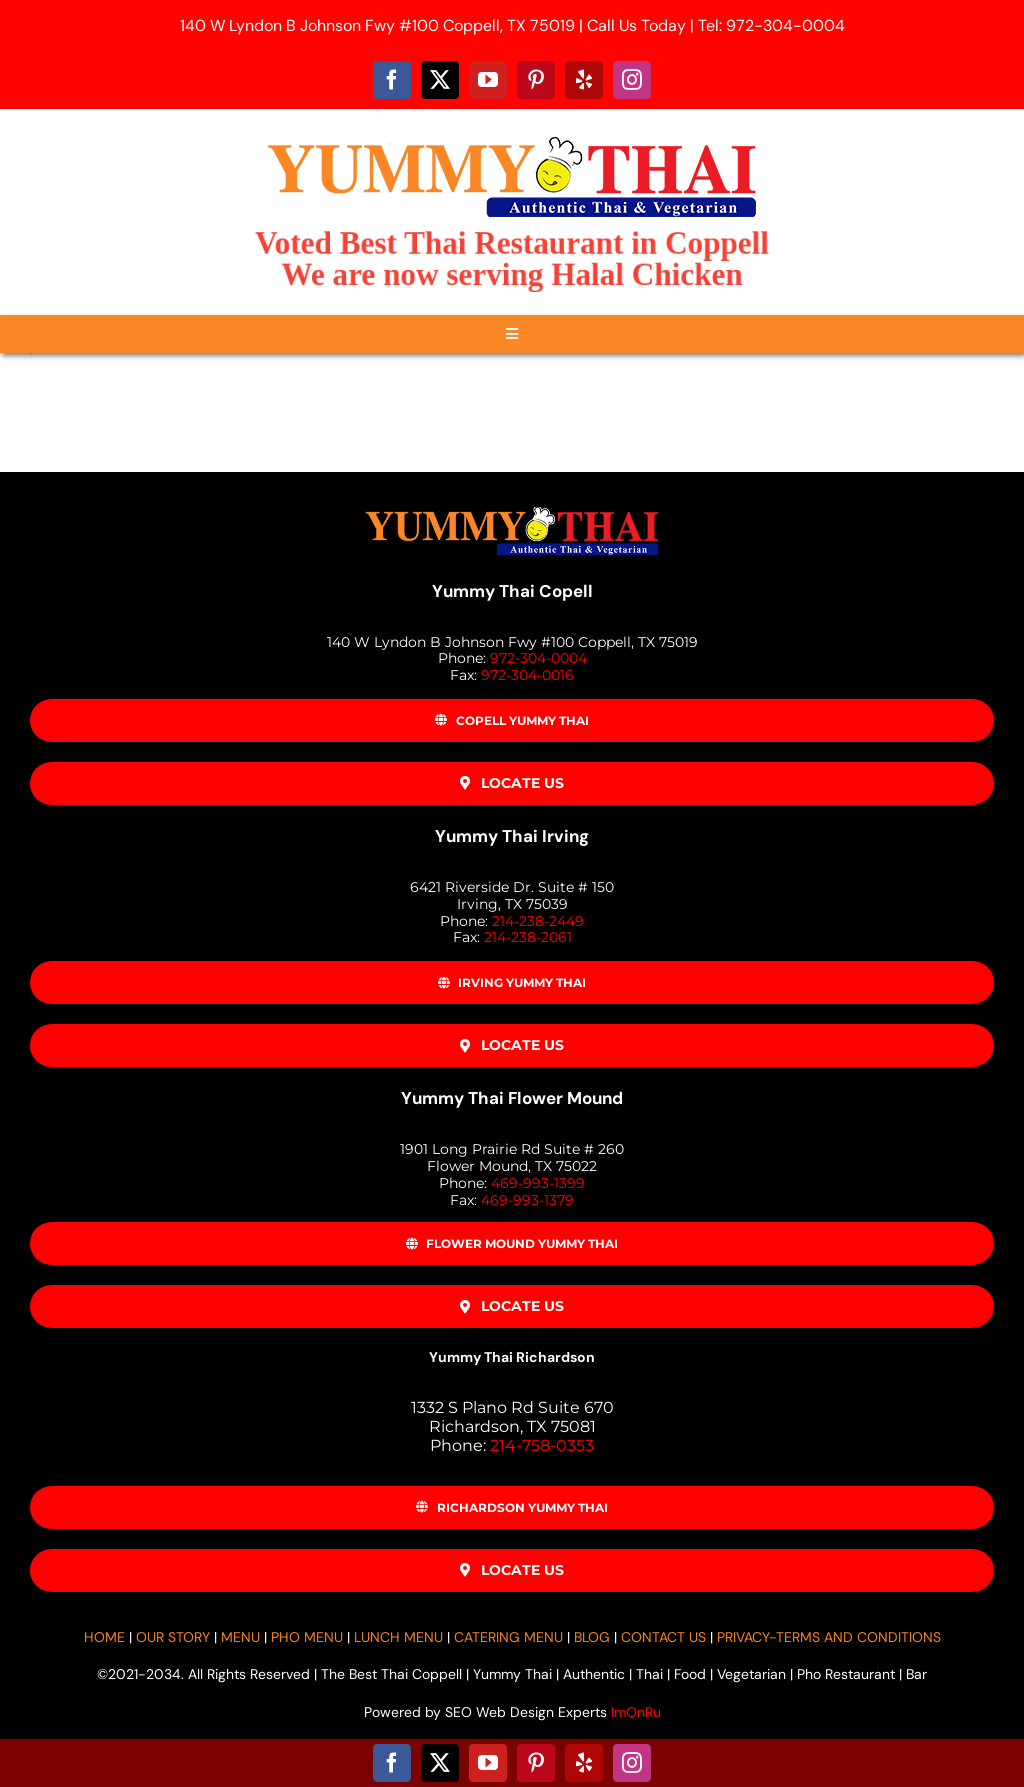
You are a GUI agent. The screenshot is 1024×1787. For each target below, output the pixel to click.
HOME (104, 1637)
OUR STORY (173, 1637)
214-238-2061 (528, 937)
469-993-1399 (538, 1183)
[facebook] (392, 80)
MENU (240, 1637)
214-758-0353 (542, 1445)
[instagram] (632, 80)
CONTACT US (663, 1637)
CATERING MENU (508, 1637)
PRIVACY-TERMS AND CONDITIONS (829, 1637)
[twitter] (440, 80)
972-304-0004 (538, 658)
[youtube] (488, 80)
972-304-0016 (527, 675)
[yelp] (584, 80)
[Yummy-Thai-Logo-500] (512, 136)
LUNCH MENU (398, 1637)
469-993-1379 (527, 1200)
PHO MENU (307, 1637)
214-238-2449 (538, 921)
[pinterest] (536, 80)
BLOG (592, 1637)
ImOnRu (636, 1712)
